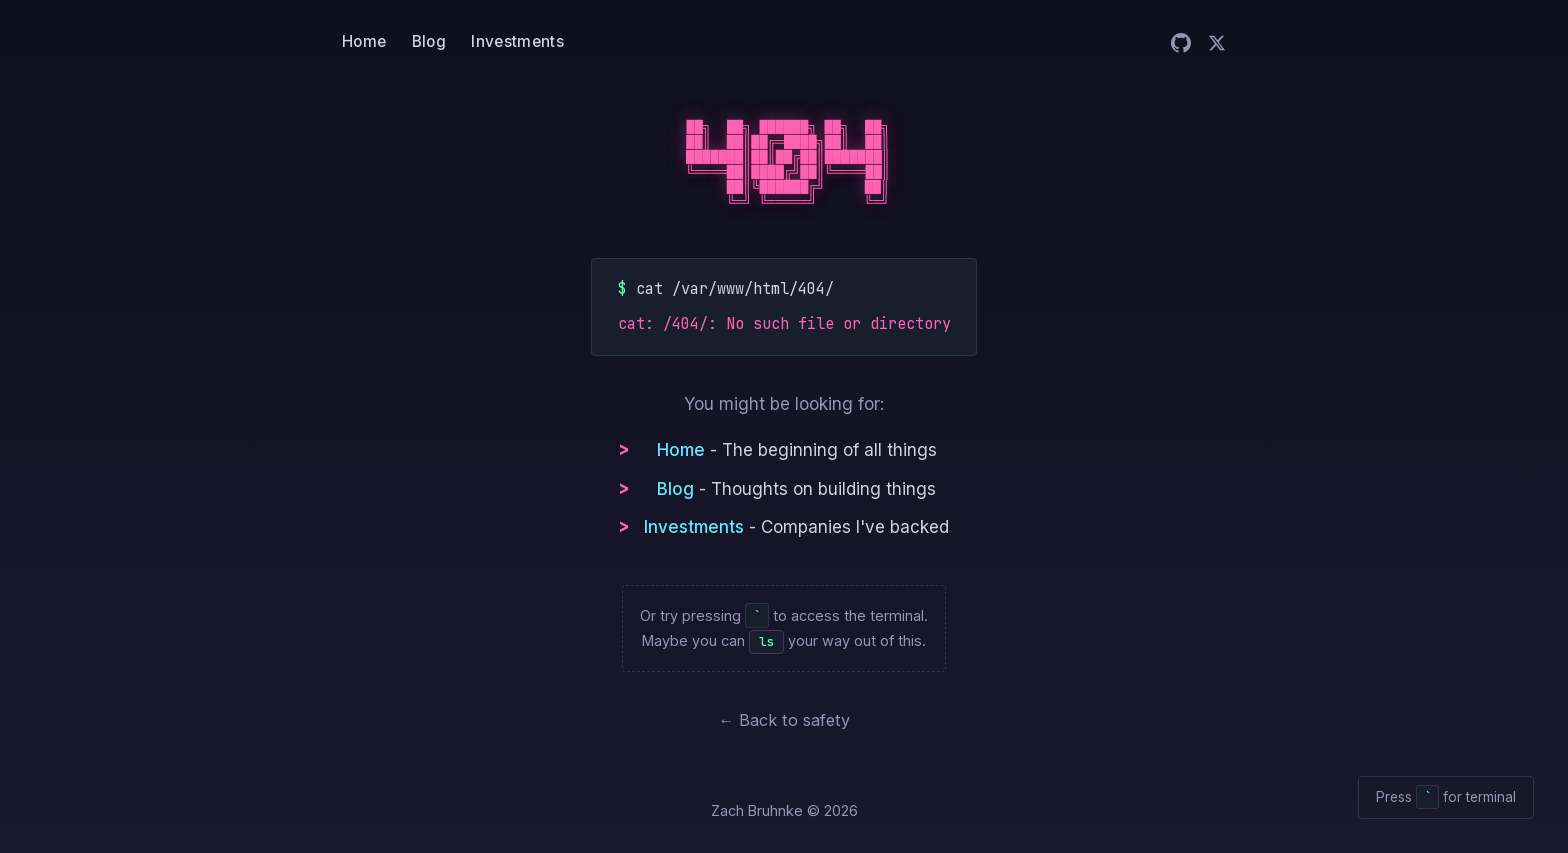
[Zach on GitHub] (1181, 43)
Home (364, 41)
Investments (517, 41)
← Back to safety (784, 720)
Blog (429, 41)
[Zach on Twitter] (1217, 43)
